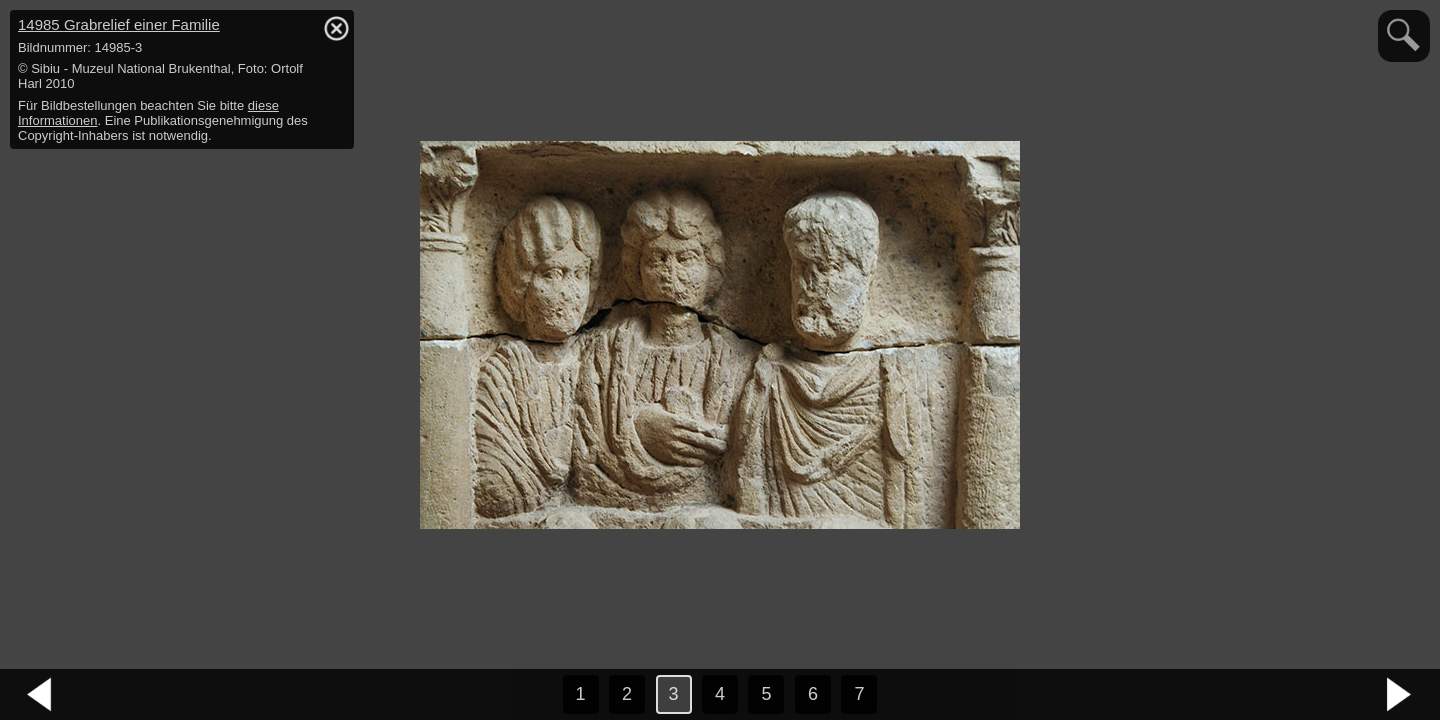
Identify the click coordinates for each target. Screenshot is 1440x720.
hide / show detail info (336, 28)
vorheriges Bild (40, 695)
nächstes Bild (1400, 695)
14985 (119, 24)
